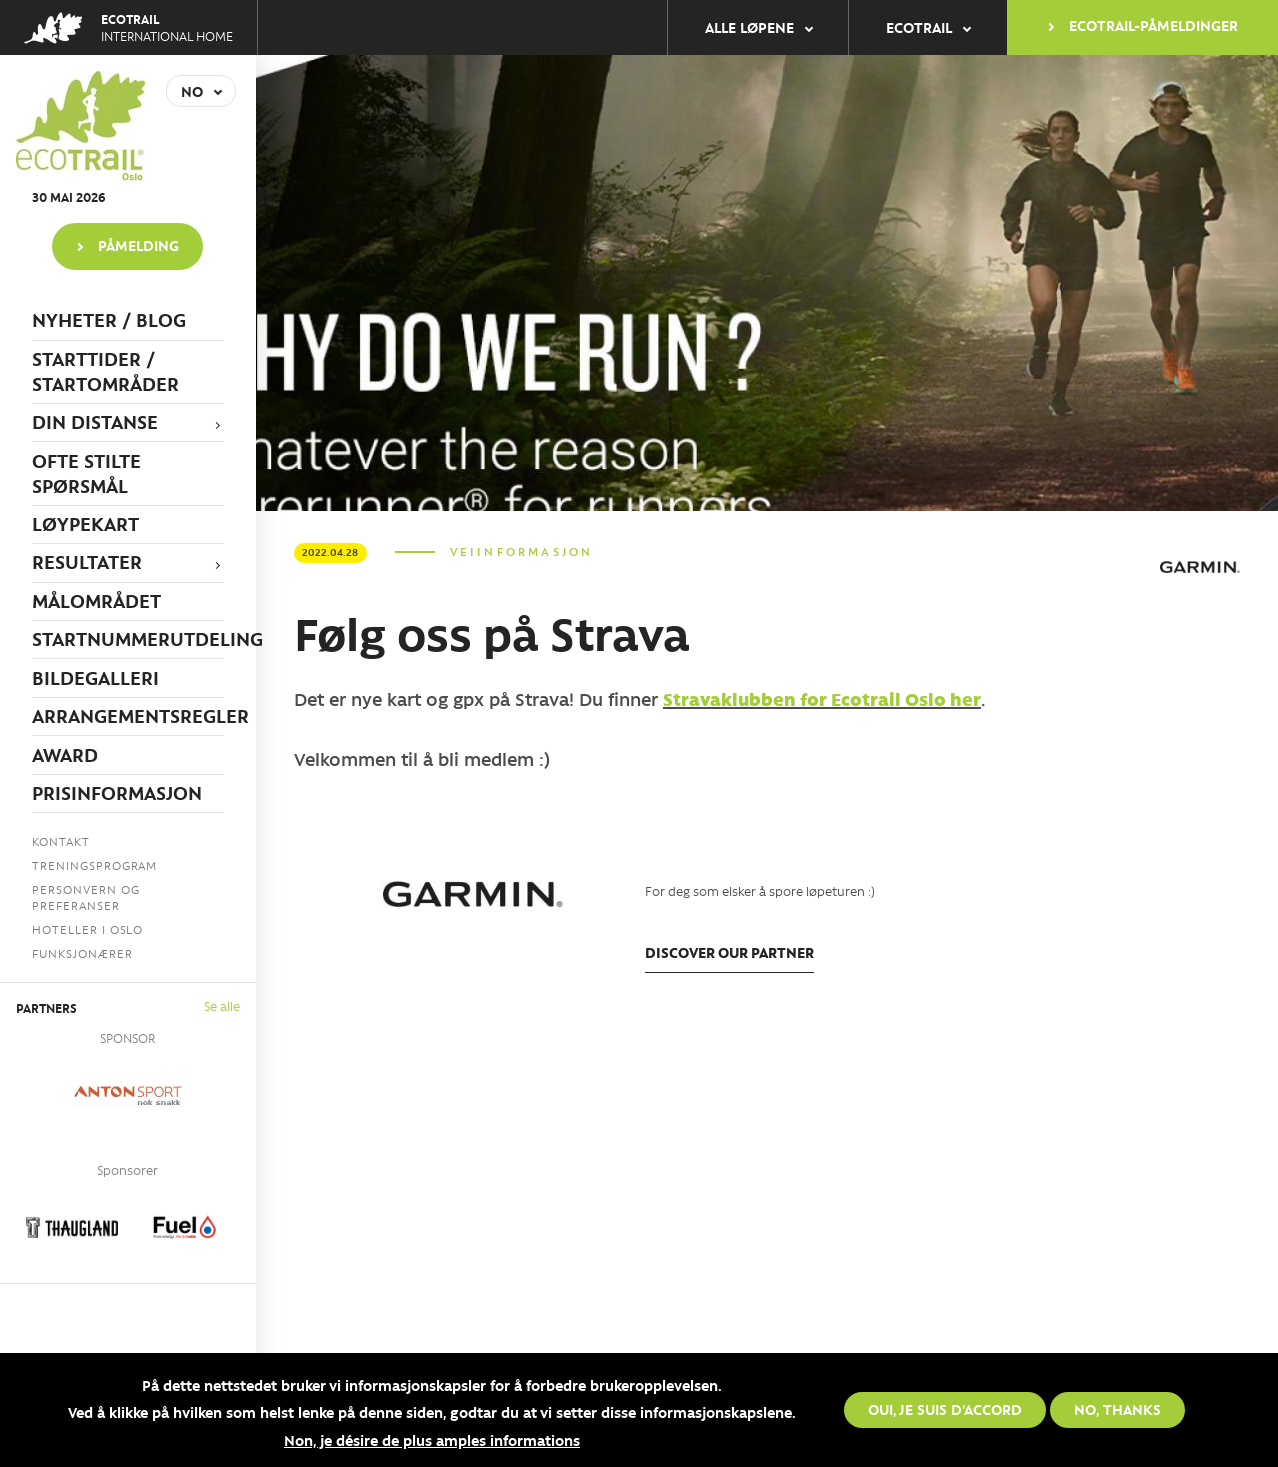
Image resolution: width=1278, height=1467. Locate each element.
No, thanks (1117, 1410)
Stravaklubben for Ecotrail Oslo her (822, 699)
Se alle (222, 1005)
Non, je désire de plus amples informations (432, 1441)
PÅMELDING (138, 245)
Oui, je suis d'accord (945, 1410)
